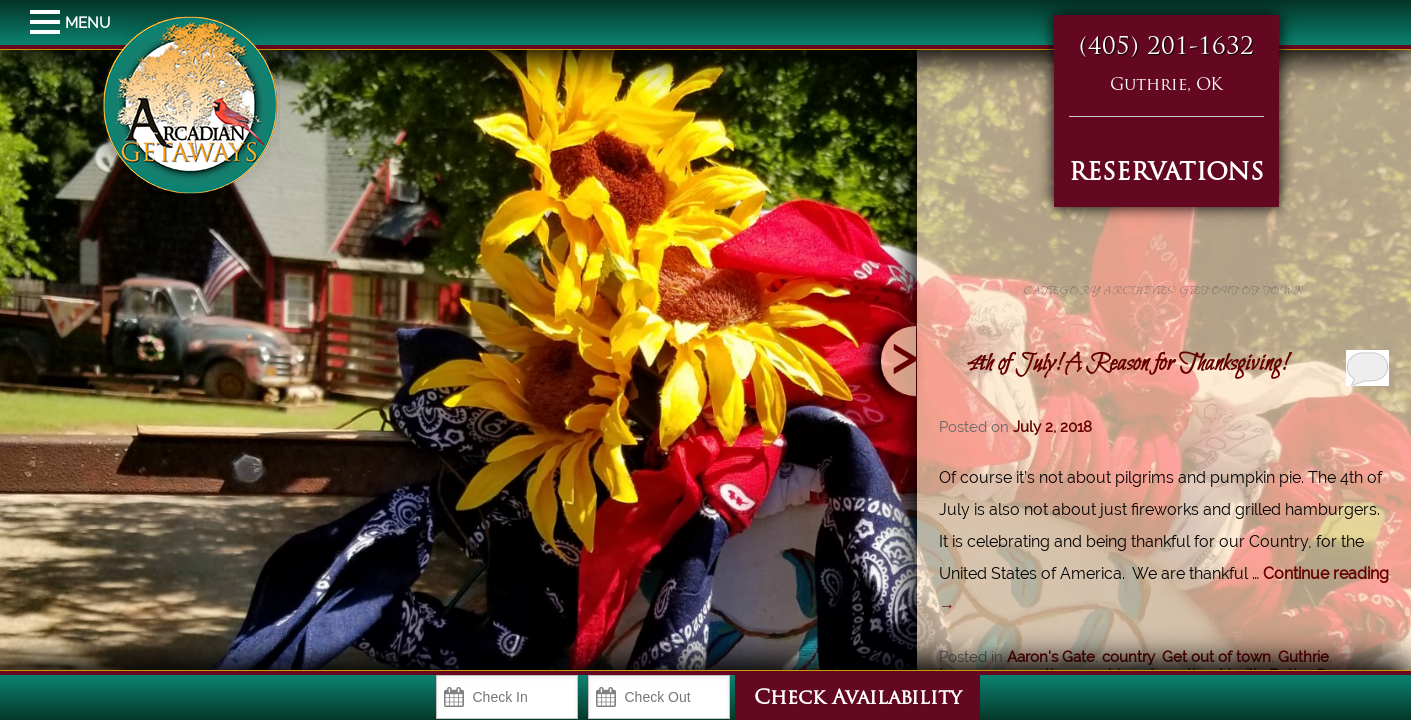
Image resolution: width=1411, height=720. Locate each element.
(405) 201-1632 (1166, 48)
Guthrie (1303, 657)
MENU (47, 23)
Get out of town (1216, 657)
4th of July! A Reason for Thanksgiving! (1126, 364)
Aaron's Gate (1051, 657)
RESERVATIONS (1166, 174)
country (1128, 657)
